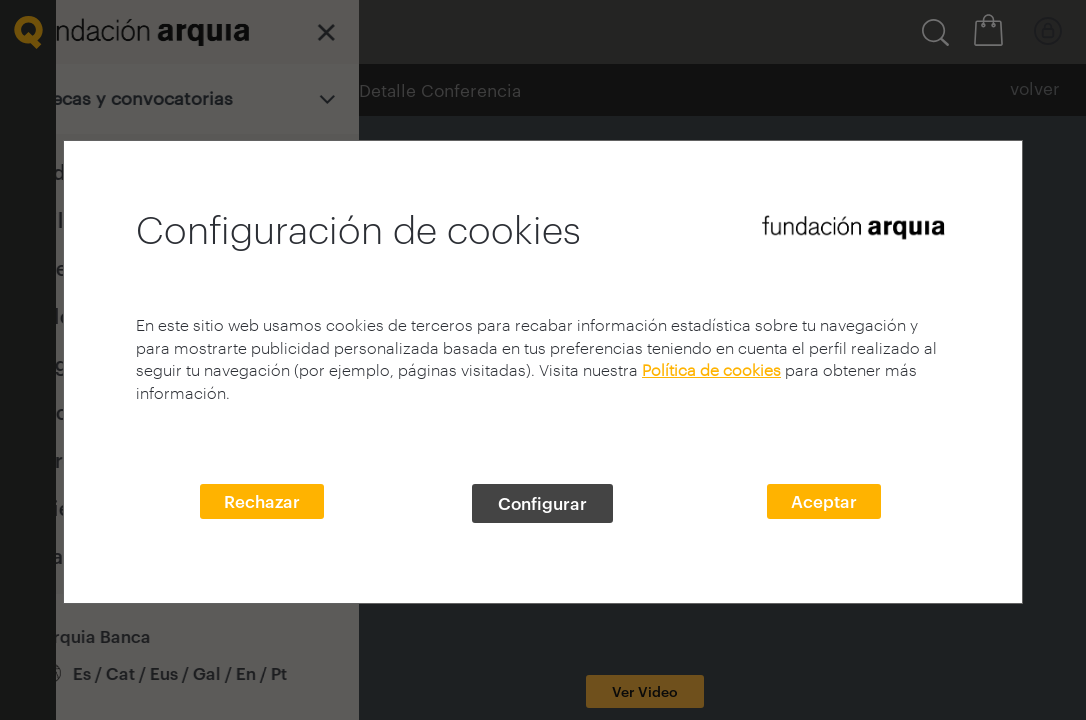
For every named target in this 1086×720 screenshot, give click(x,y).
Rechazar (262, 501)
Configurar (542, 503)
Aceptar (824, 501)
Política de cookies (711, 369)
